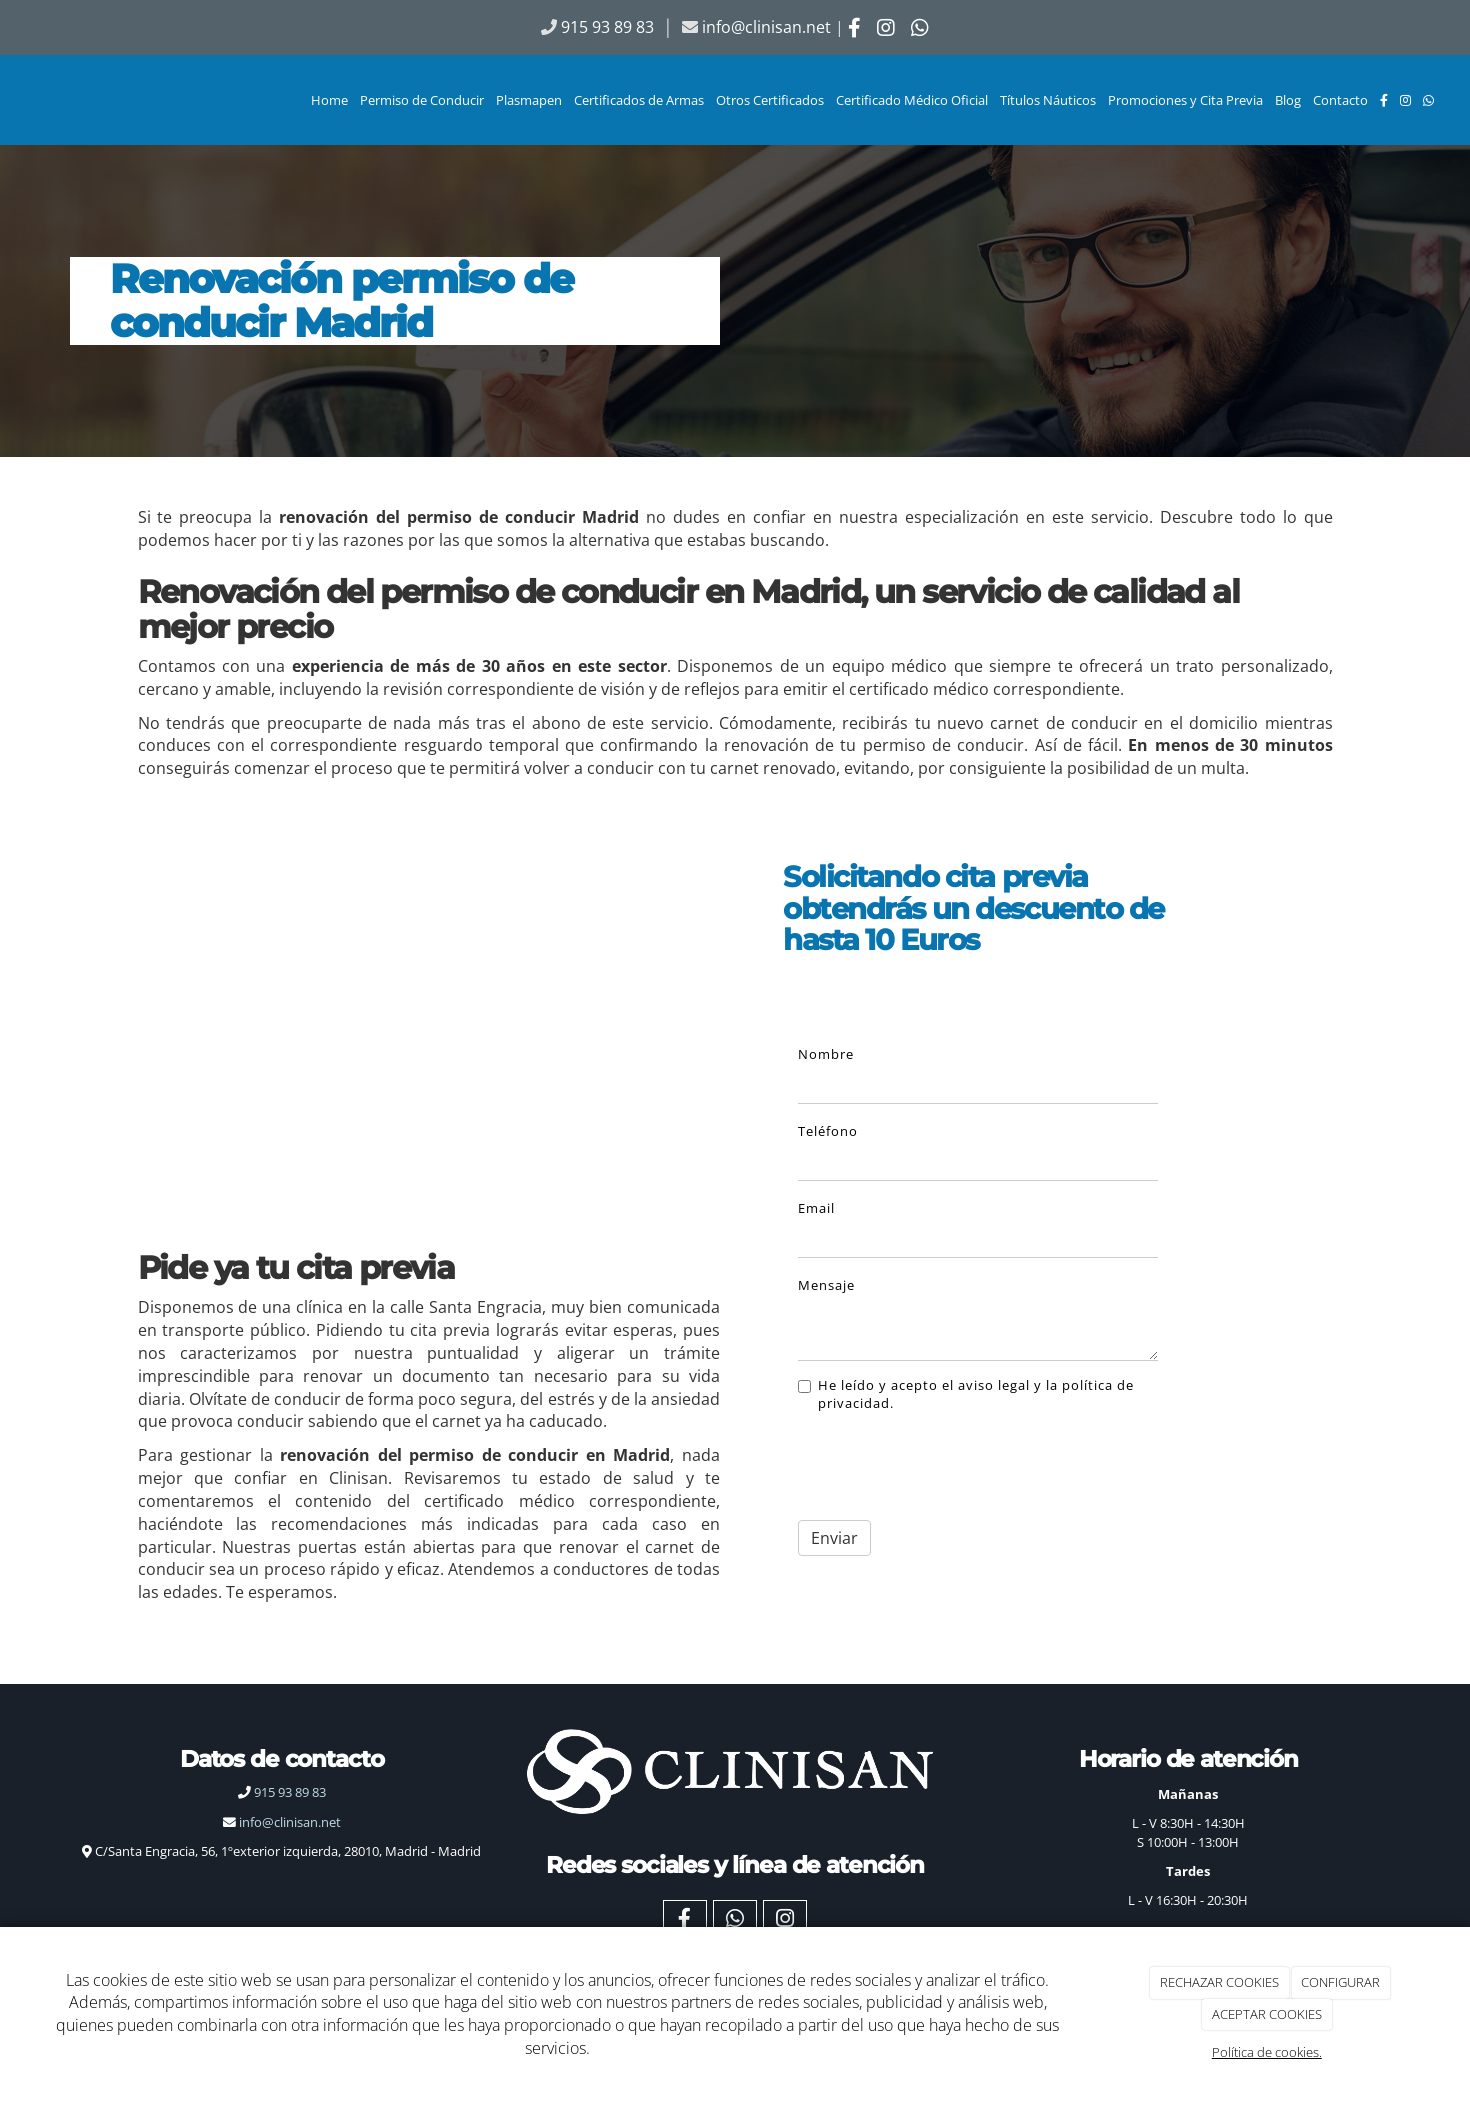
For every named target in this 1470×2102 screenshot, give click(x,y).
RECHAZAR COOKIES (1219, 1982)
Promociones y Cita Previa (1185, 100)
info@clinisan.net (766, 27)
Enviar (834, 1538)
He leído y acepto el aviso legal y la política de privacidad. (966, 1394)
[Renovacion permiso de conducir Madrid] (429, 1009)
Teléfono (828, 1131)
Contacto (1340, 100)
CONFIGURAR (1340, 1982)
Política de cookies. (1267, 2052)
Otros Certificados (770, 100)
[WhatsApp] (1428, 100)
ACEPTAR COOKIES (1267, 2014)
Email (816, 1208)
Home (329, 100)
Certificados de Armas (639, 100)
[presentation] (925, 1460)
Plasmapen (529, 100)
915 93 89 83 (282, 1792)
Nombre (826, 1054)
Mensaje (826, 1285)
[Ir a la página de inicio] (10, 100)
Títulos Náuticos (1048, 100)
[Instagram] (1405, 100)
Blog (1288, 100)
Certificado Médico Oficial (912, 100)
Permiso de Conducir (422, 100)
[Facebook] (1384, 100)
